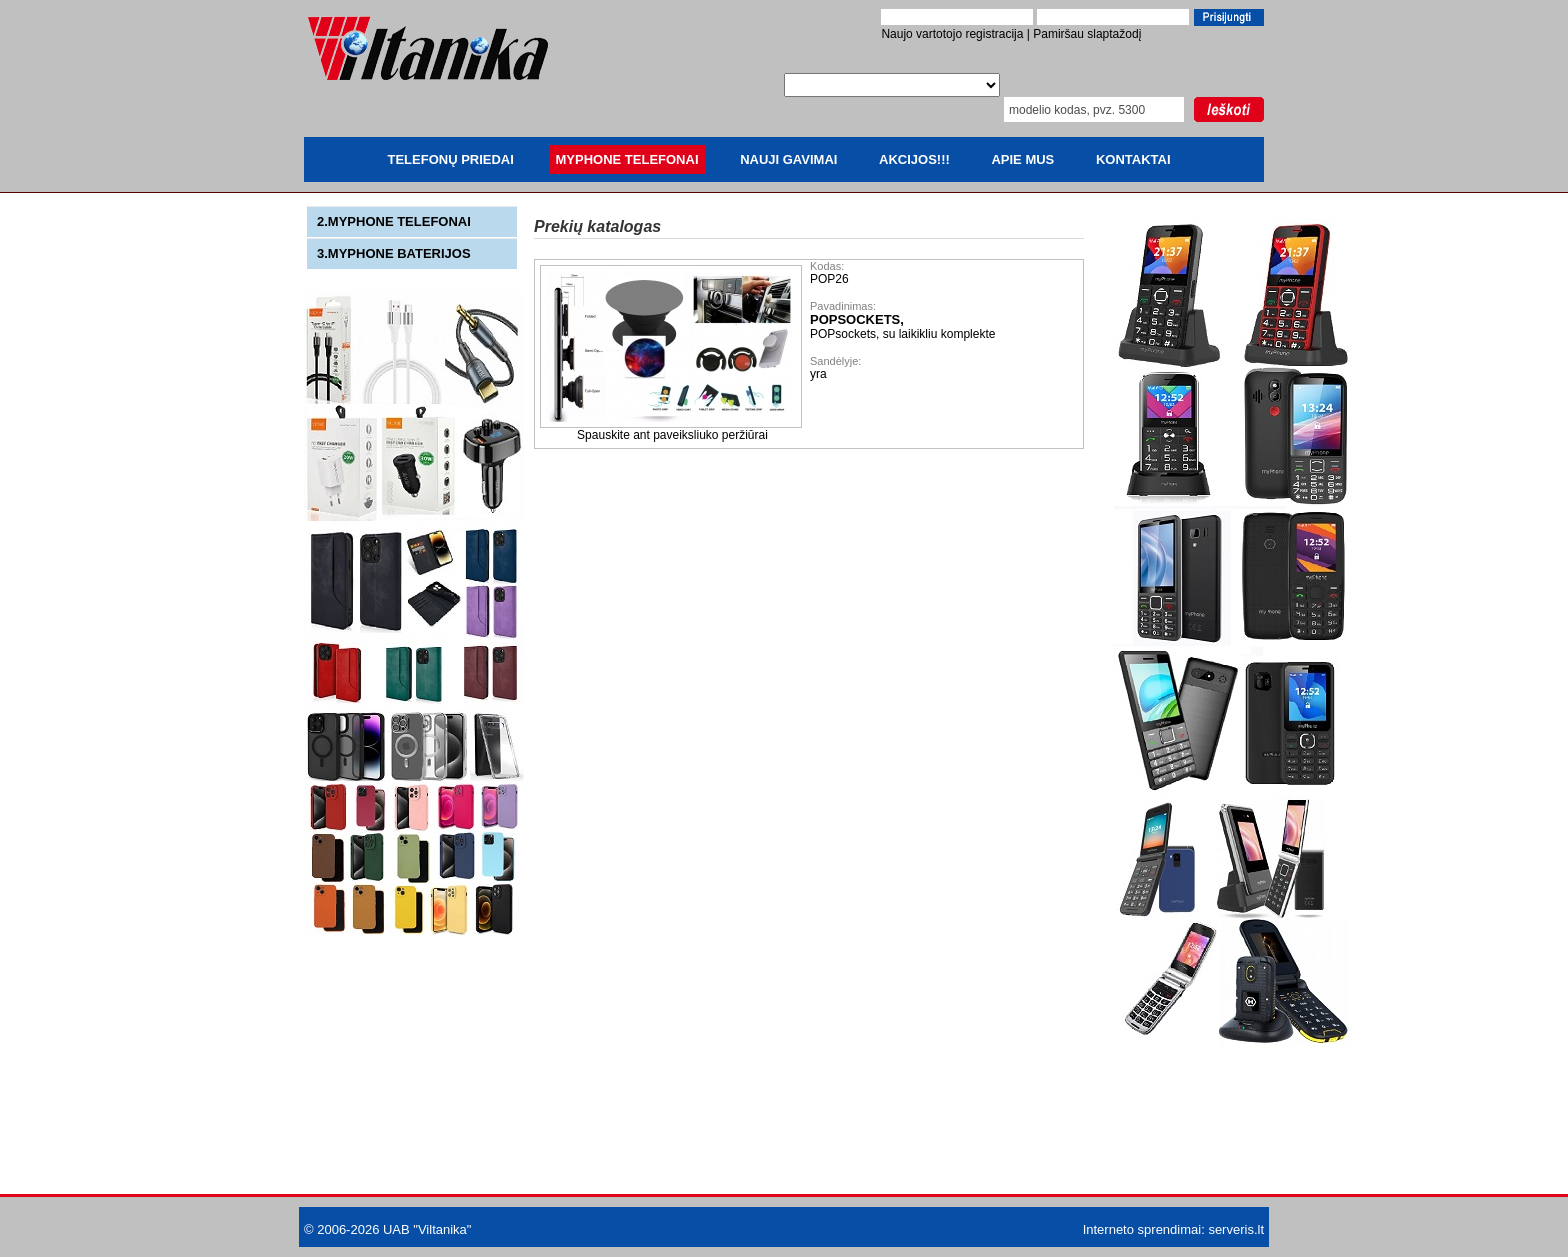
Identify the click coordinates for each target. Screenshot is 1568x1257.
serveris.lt (1236, 1229)
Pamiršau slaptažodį (1087, 34)
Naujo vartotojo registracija (952, 34)
